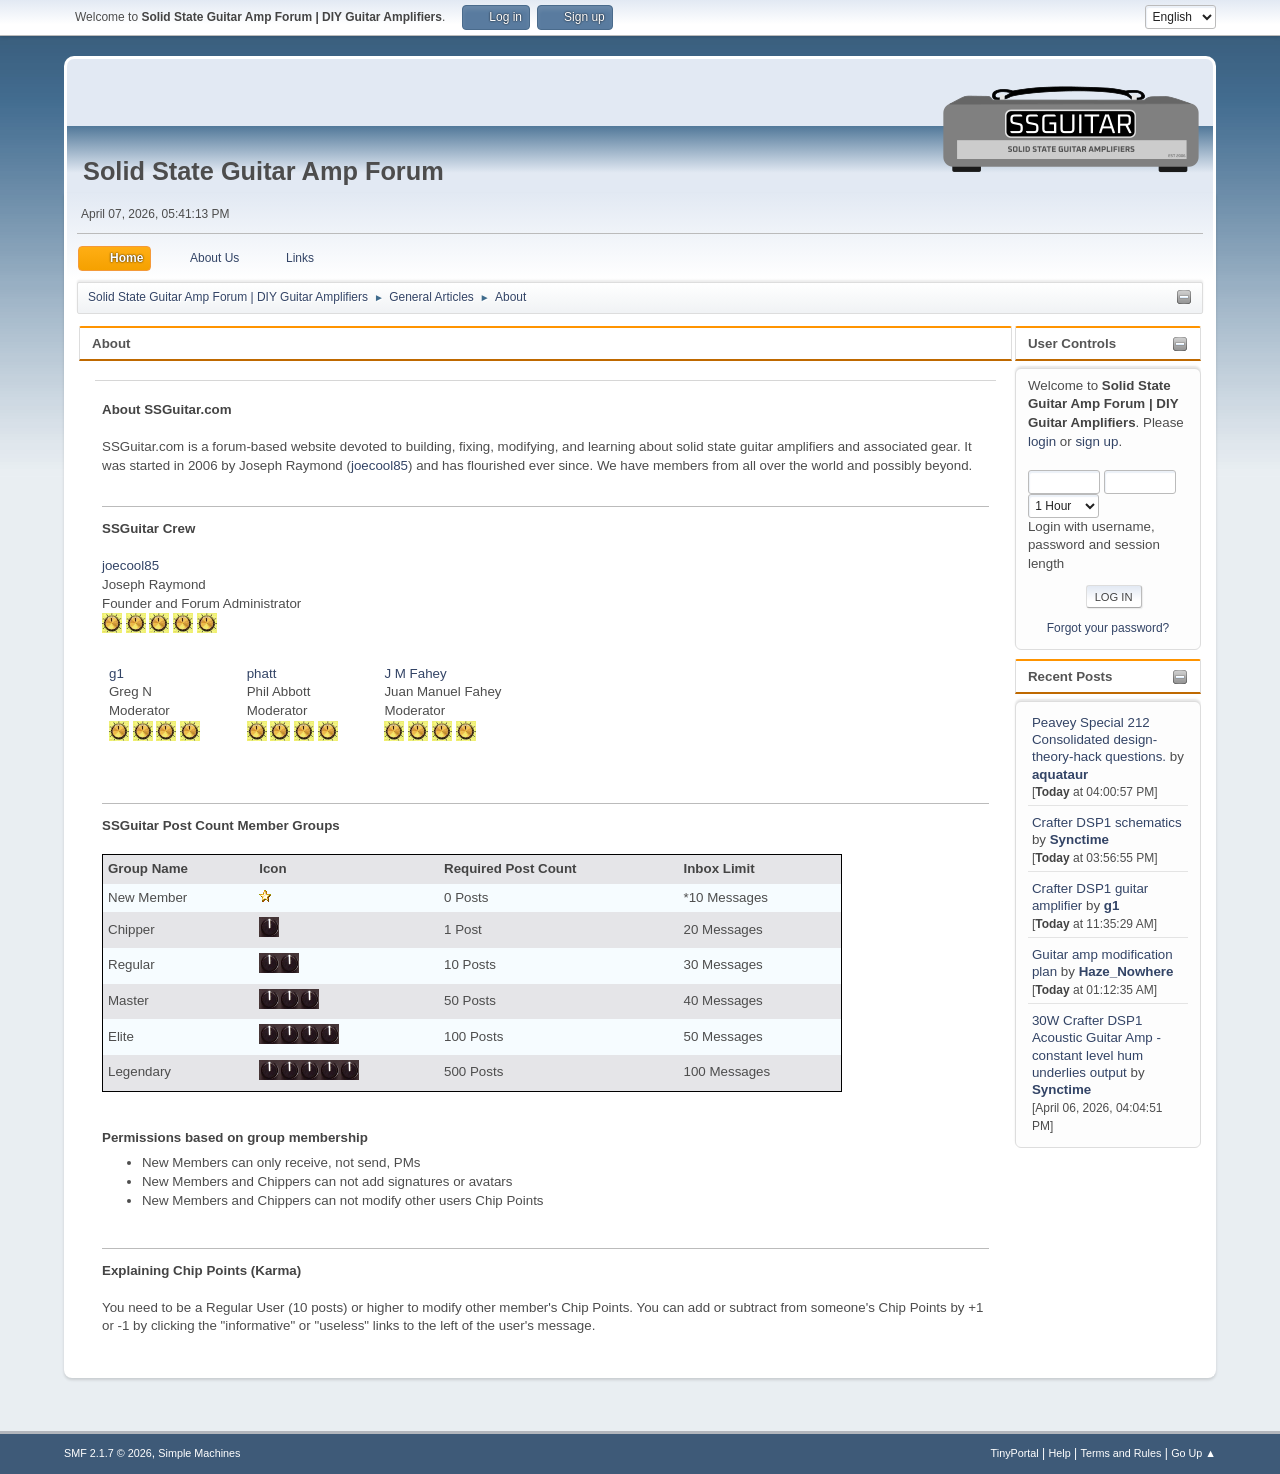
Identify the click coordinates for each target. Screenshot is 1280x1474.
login (1042, 441)
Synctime (1079, 839)
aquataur (1060, 774)
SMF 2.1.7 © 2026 (108, 1453)
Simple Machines (199, 1453)
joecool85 (379, 465)
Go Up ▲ (1193, 1453)
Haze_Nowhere (1126, 971)
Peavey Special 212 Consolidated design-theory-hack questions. (1099, 740)
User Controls (1072, 343)
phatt (262, 673)
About (111, 343)
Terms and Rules (1121, 1453)
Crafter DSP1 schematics (1107, 822)
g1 (1112, 905)
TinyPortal (1015, 1453)
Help (1060, 1453)
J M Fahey (415, 673)
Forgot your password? (1108, 628)
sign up (1096, 441)
